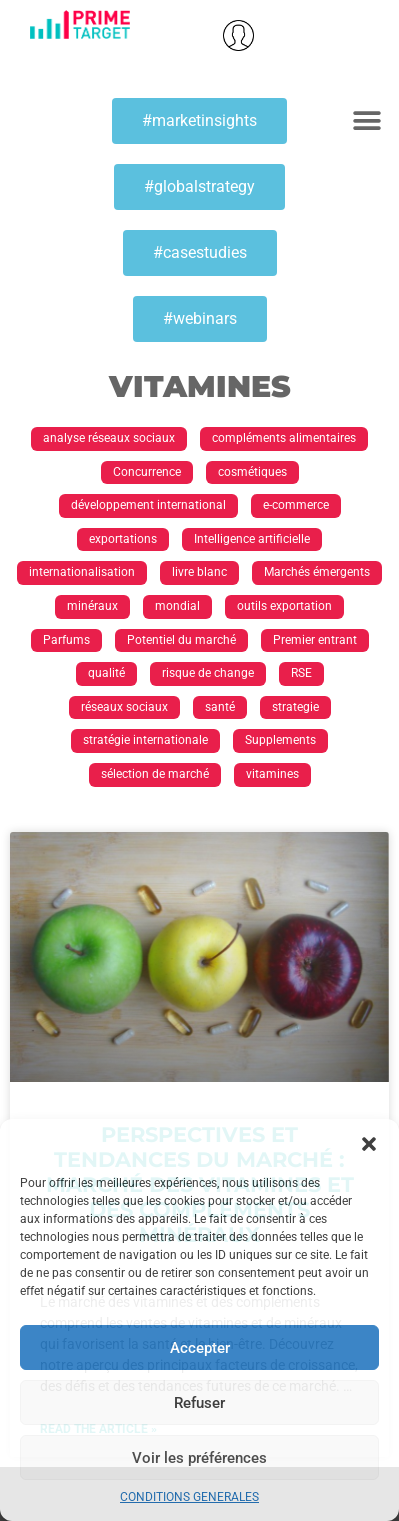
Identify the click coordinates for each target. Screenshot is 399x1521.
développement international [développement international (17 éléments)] (148, 505)
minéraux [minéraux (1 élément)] (92, 606)
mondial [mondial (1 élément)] (177, 606)
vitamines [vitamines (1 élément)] (272, 774)
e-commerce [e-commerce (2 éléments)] (296, 505)
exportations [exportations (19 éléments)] (123, 539)
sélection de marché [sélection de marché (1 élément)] (155, 774)
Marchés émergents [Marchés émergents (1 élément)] (317, 572)
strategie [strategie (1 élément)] (295, 707)
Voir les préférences (199, 1458)
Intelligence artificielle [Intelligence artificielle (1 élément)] (252, 539)
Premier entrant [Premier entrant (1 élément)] (315, 640)
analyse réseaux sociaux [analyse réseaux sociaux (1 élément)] (109, 438)
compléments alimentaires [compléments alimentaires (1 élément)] (284, 438)
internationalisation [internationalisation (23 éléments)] (82, 572)
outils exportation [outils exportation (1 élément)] (284, 606)
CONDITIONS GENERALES (189, 1497)
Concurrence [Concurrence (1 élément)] (147, 472)
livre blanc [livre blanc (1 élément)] (199, 572)
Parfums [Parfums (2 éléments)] (66, 640)
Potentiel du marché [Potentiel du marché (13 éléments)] (181, 640)
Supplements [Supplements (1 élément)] (280, 740)
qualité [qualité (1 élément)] (106, 673)
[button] (369, 1144)
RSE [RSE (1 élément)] (301, 673)
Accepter (200, 1348)
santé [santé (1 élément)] (220, 707)
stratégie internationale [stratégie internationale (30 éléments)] (145, 740)
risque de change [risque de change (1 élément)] (208, 673)
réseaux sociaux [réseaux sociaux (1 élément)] (124, 707)
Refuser (199, 1403)
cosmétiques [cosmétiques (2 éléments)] (252, 472)
